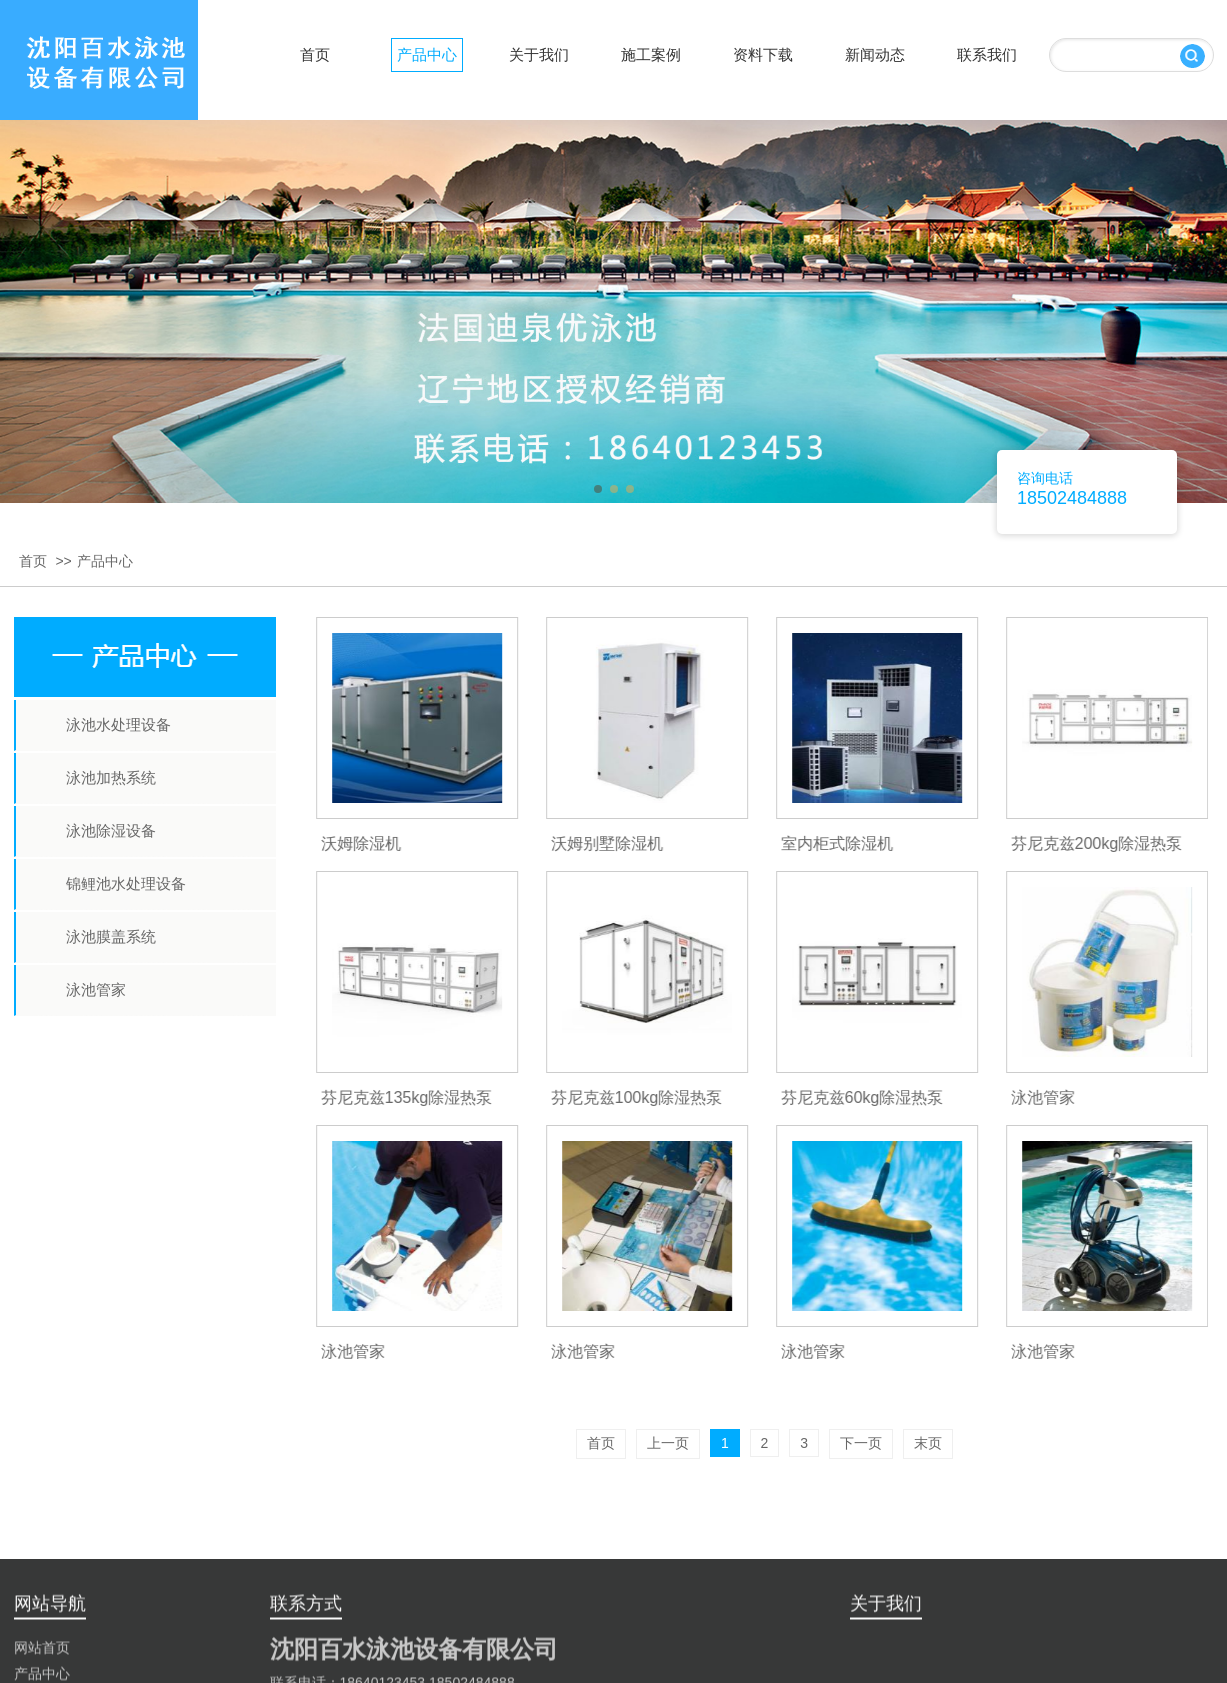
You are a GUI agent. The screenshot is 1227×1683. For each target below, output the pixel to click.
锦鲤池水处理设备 (126, 883)
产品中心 (105, 561)
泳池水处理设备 (118, 724)
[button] (598, 489)
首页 (33, 561)
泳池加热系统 (111, 777)
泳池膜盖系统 (111, 936)
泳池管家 (96, 989)
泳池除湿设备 (111, 830)
